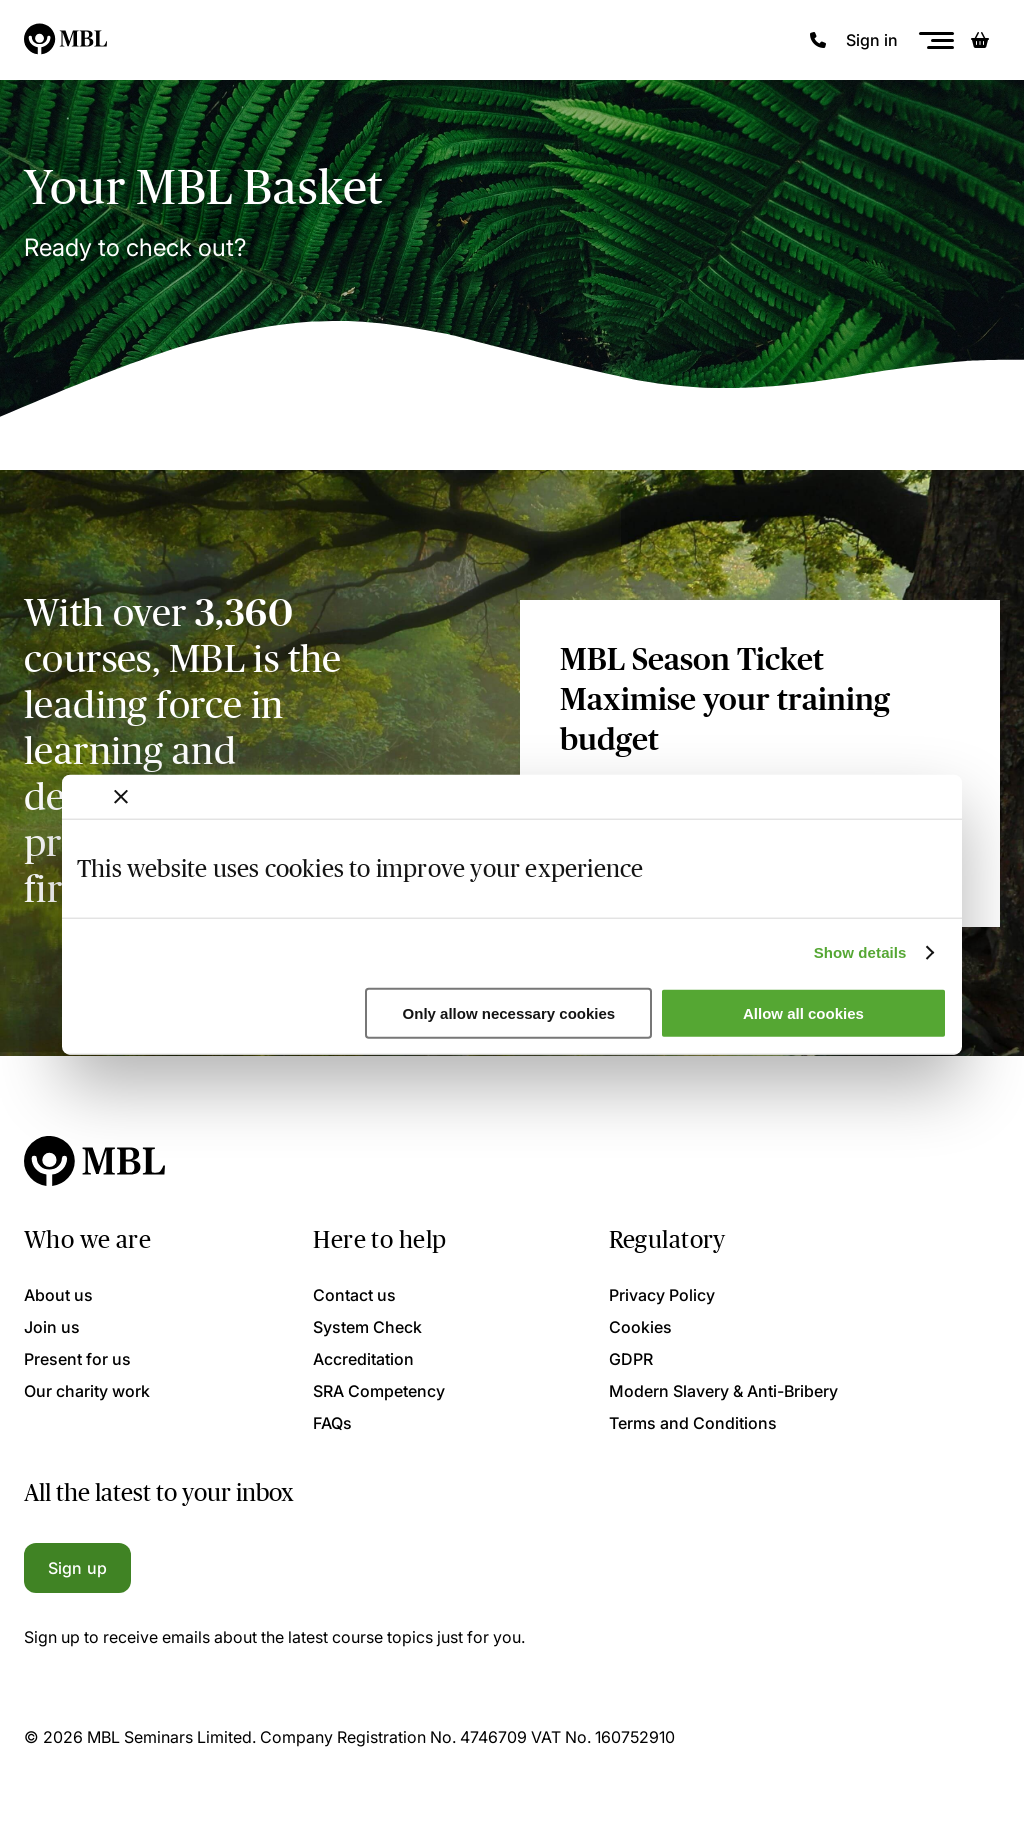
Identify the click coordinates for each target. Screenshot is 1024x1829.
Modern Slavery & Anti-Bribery (723, 1391)
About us (58, 1295)
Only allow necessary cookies (509, 1013)
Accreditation (363, 1359)
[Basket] (980, 40)
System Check (367, 1327)
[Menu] (936, 40)
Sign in (872, 40)
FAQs (332, 1423)
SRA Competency (379, 1391)
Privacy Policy (662, 1295)
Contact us (354, 1295)
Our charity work (87, 1391)
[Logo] (66, 40)
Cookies (640, 1327)
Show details (860, 952)
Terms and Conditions (693, 1423)
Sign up (77, 1568)
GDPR (631, 1359)
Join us (52, 1327)
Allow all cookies (803, 1013)
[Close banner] (121, 796)
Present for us (77, 1359)
